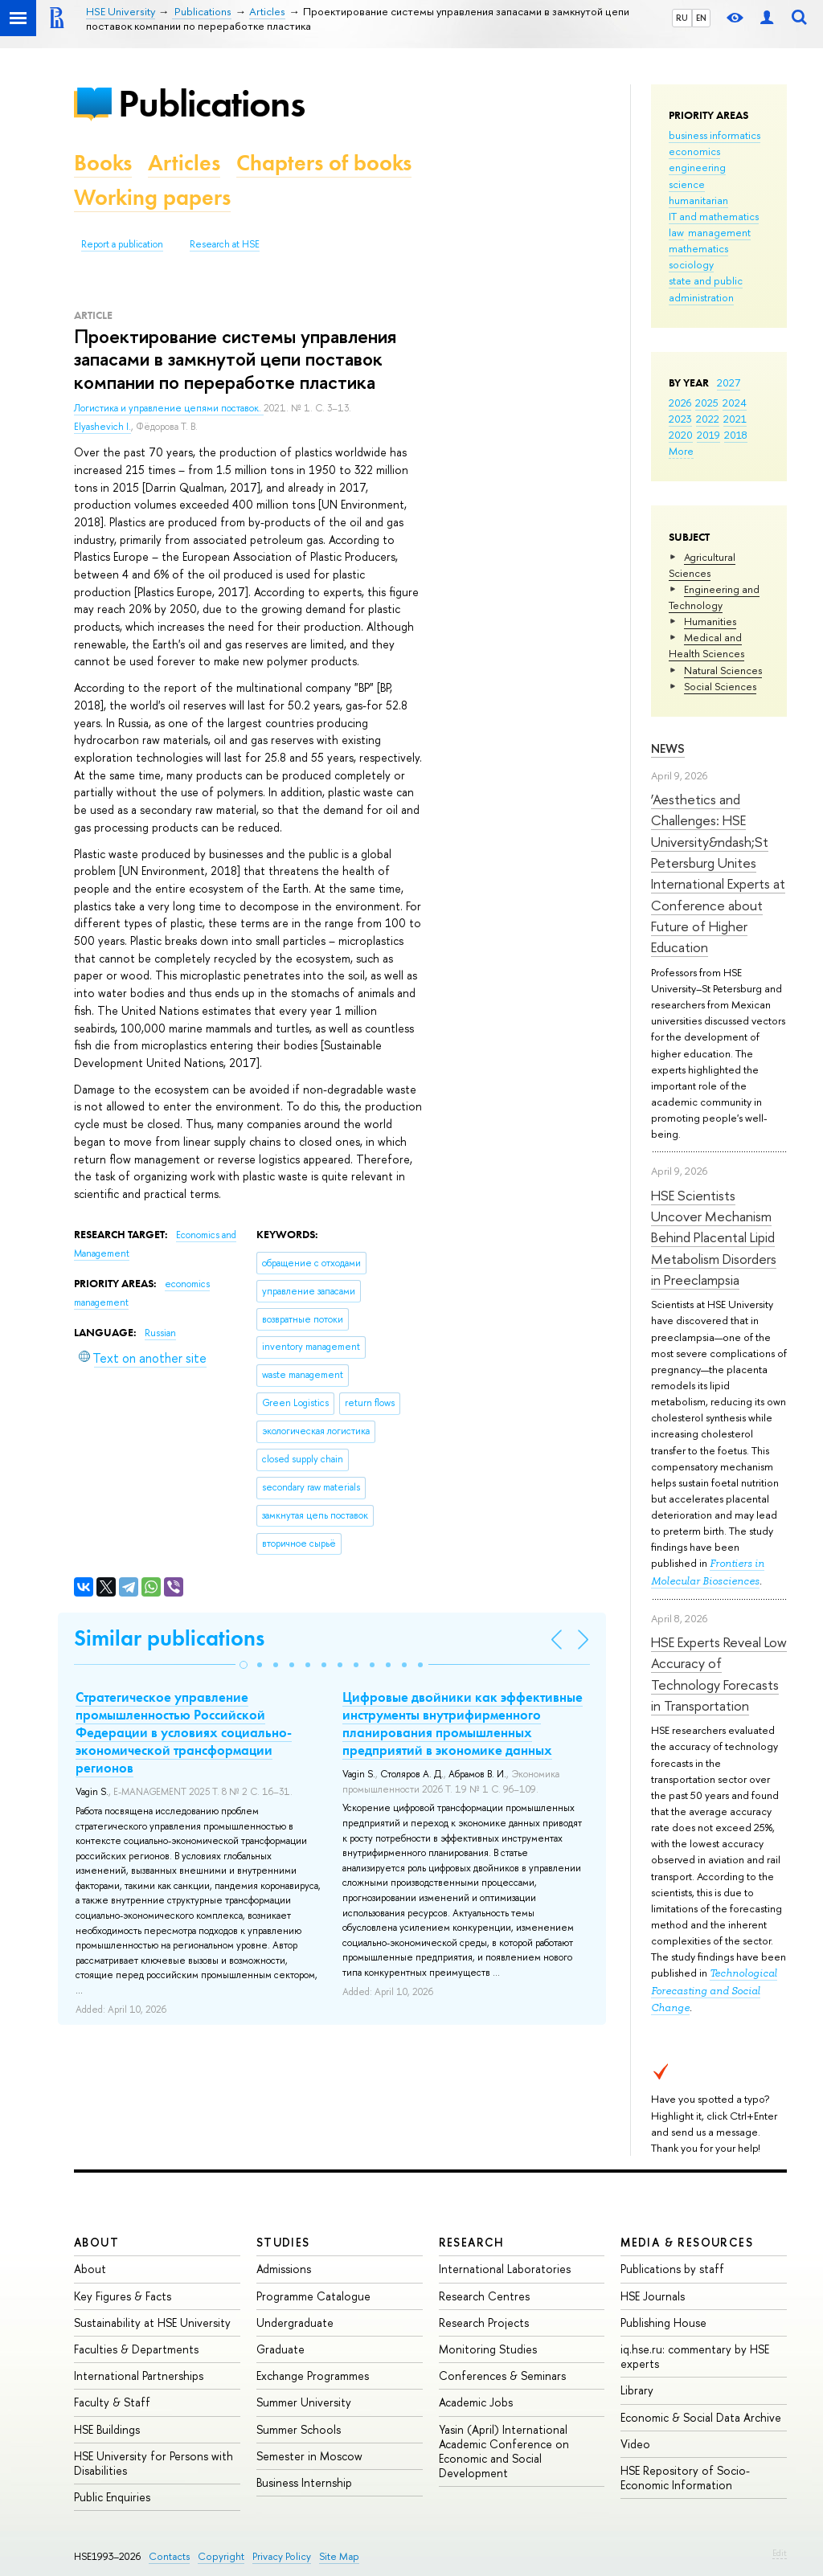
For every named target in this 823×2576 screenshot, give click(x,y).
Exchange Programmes (312, 2375)
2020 (681, 434)
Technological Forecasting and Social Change (714, 1990)
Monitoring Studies (488, 2349)
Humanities (710, 621)
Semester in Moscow (309, 2456)
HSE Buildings (107, 2429)
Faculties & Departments (136, 2349)
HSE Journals (652, 2296)
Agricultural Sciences (702, 565)
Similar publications (169, 1638)
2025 (707, 402)
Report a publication (122, 244)
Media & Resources (686, 2242)
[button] (243, 1665)
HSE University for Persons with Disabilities (153, 2463)
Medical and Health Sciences (706, 645)
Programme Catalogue (313, 2296)
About (96, 2242)
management (719, 232)
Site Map (339, 2556)
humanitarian (698, 200)
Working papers (152, 197)
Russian (160, 1333)
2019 (708, 434)
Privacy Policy (281, 2556)
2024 (735, 402)
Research (472, 2242)
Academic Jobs (476, 2402)
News (668, 748)
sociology (691, 264)
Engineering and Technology (714, 597)
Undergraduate (295, 2322)
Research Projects (484, 2322)
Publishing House (663, 2322)
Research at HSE (225, 244)
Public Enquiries (112, 2496)
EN (701, 17)
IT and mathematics (714, 216)
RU (682, 17)
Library (636, 2390)
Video (635, 2443)
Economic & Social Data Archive (700, 2417)
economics (694, 151)
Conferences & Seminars (502, 2375)
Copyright (221, 2556)
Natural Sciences (723, 670)
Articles (184, 163)
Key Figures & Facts (122, 2296)
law (676, 232)
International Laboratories (505, 2268)
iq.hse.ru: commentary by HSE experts (694, 2356)
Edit (779, 2552)
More (681, 451)
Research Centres (484, 2296)
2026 (680, 402)
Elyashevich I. (102, 426)
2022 (707, 418)
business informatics (714, 135)
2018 (735, 434)
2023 (680, 418)
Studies (283, 2242)
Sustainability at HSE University (152, 2322)
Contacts (169, 2556)
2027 (728, 382)
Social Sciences (720, 686)
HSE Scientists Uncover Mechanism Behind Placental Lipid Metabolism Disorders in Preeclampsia (713, 1237)
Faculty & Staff (112, 2402)
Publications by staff (672, 2268)
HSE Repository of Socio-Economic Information (685, 2477)
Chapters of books (324, 163)
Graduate (280, 2349)
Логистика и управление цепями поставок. (169, 408)
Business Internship (304, 2482)
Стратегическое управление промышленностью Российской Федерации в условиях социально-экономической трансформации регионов (184, 1732)
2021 (735, 418)
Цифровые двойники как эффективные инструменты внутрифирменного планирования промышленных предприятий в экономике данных (462, 1723)
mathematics (698, 248)
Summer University (303, 2402)
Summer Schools (298, 2429)
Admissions (283, 2268)
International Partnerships (138, 2375)
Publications (211, 103)
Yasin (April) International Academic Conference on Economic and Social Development (504, 2451)
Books (103, 163)
